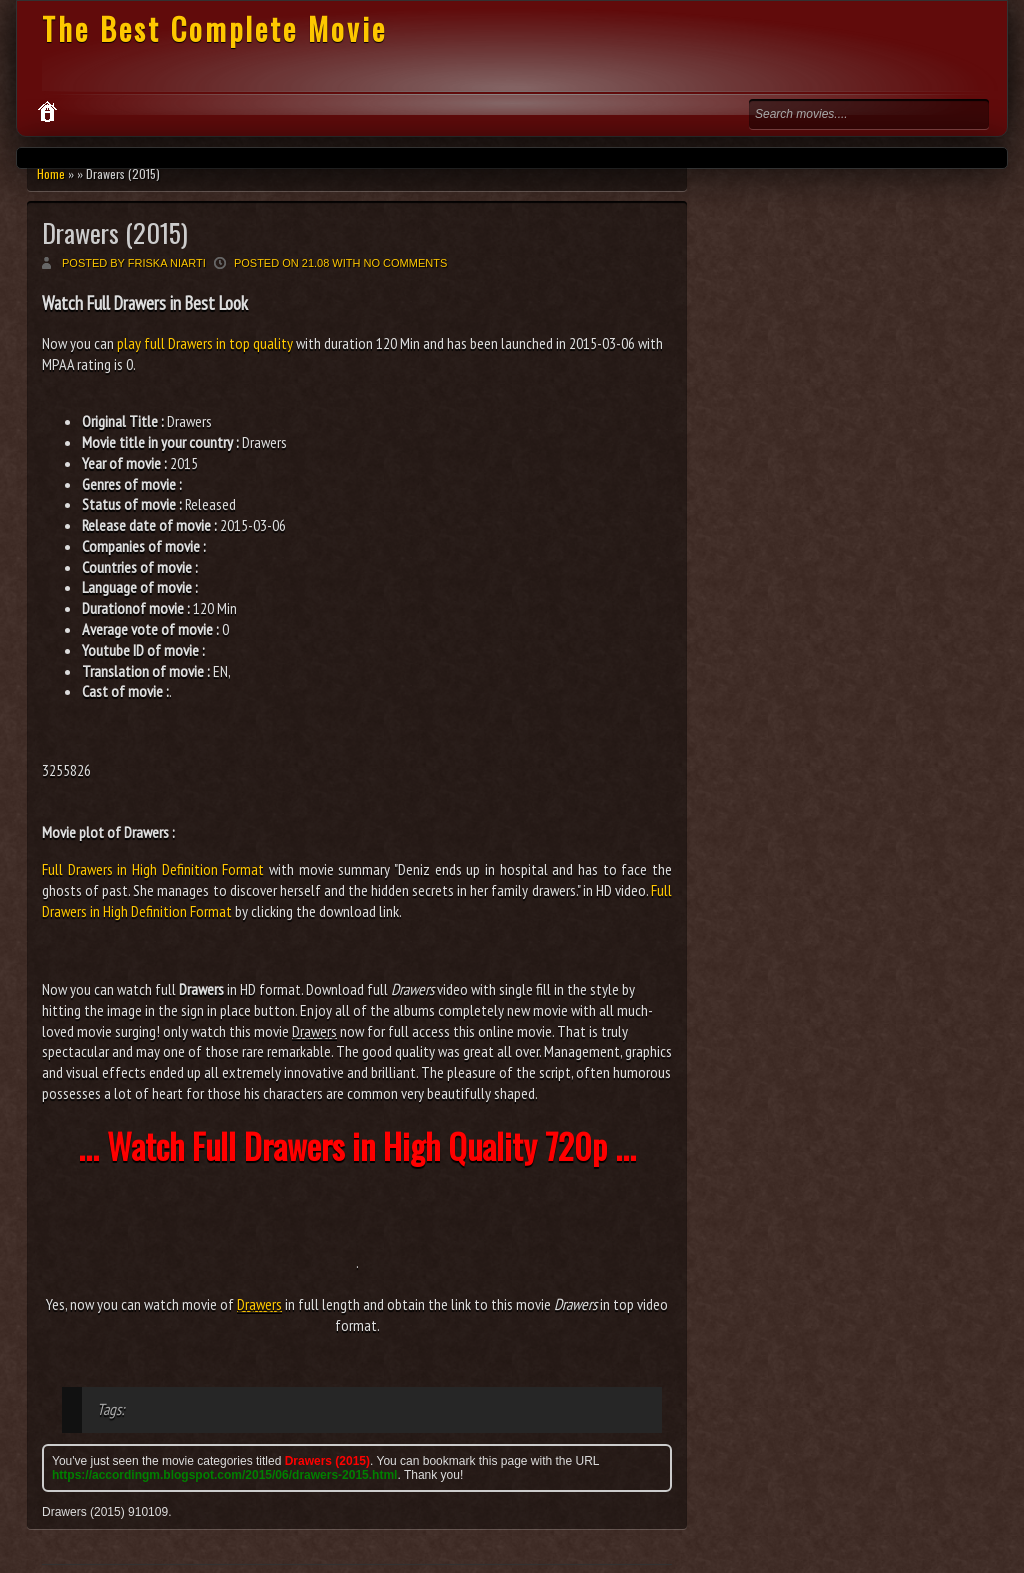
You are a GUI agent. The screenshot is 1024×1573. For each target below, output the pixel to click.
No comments (406, 263)
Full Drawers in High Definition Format (153, 869)
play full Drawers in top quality (205, 343)
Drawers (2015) (115, 232)
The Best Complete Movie (214, 28)
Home (51, 173)
